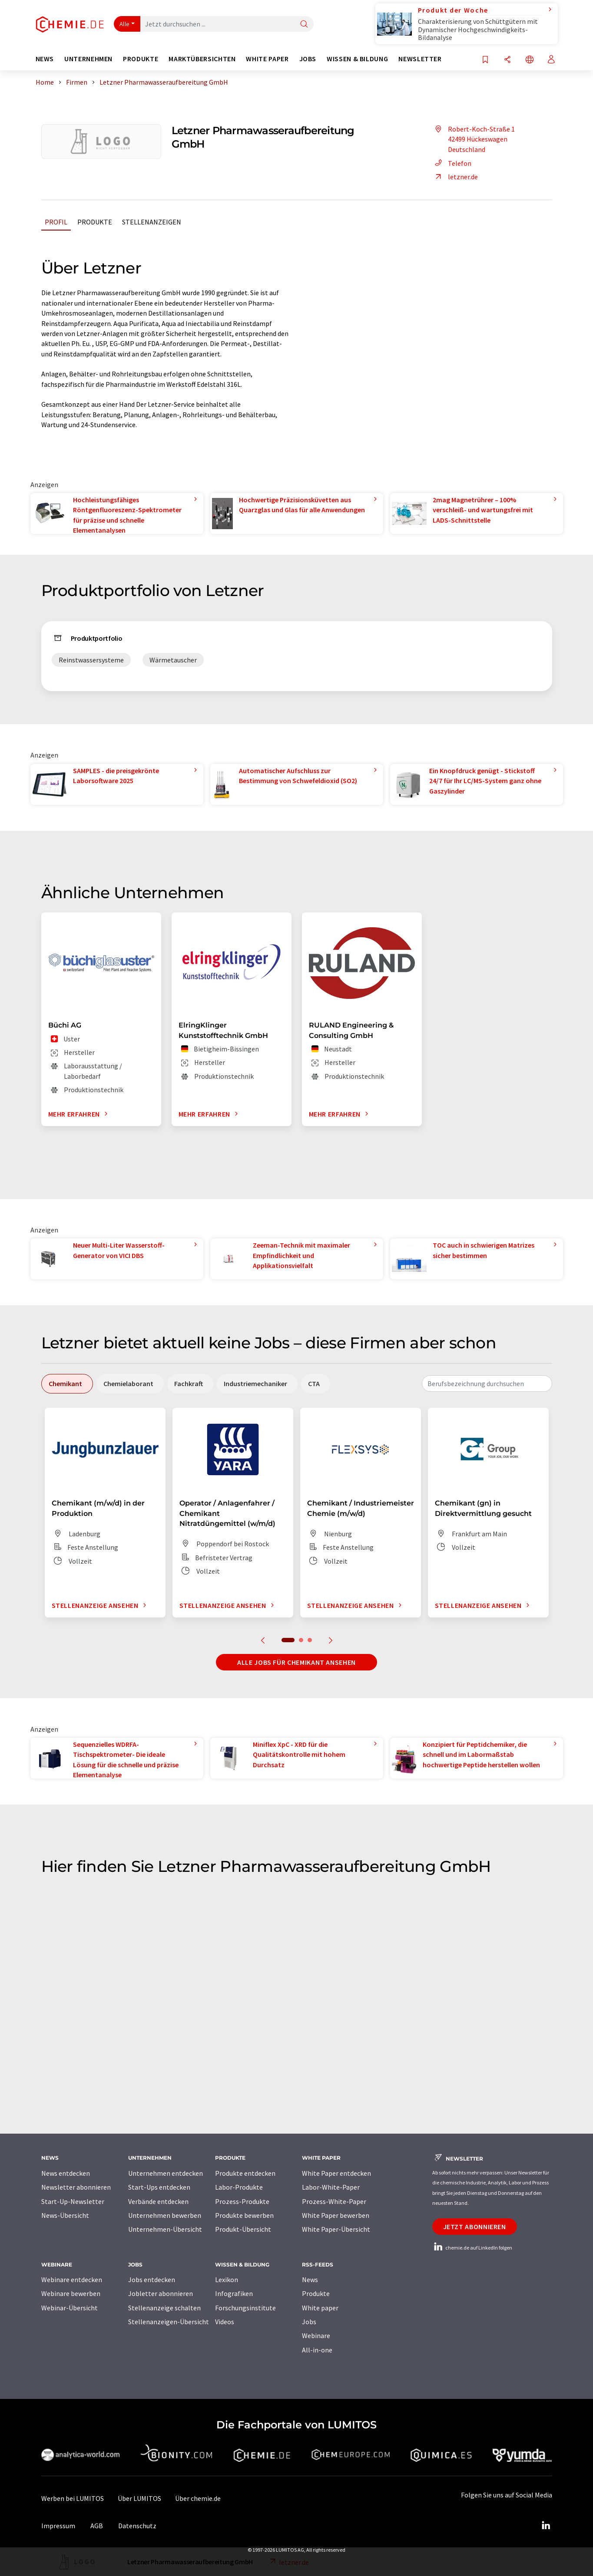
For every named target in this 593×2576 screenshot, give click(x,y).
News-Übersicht (65, 2215)
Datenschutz (137, 2525)
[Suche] (304, 25)
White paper (320, 2307)
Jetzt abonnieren (474, 2226)
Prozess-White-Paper (334, 2201)
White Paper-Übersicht (336, 2229)
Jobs (309, 2321)
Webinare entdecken (71, 2279)
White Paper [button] (267, 59)
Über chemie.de (198, 2498)
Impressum (58, 2525)
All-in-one (317, 2349)
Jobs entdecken (151, 2279)
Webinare (316, 2335)
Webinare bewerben (70, 2293)
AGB (96, 2525)
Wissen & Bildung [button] (357, 59)
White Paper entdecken (336, 2173)
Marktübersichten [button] (202, 59)
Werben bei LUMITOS (72, 2498)
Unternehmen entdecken (165, 2173)
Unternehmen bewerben (164, 2215)
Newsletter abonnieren (76, 2187)
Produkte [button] (140, 59)
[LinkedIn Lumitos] (546, 2525)
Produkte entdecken (245, 2173)
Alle (124, 24)
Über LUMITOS (139, 2498)
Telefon (451, 163)
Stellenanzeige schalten (164, 2307)
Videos (224, 2321)
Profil (56, 221)
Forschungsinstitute (245, 2307)
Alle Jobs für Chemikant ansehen (296, 1662)
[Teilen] (507, 60)
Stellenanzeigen (151, 221)
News (310, 2279)
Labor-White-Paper (331, 2187)
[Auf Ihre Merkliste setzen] (485, 60)
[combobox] (487, 1383)
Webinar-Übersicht (69, 2307)
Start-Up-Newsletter (72, 2201)
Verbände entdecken (158, 2201)
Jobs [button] (308, 59)
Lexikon (226, 2279)
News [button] (45, 59)
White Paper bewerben (335, 2215)
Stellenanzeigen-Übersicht (168, 2321)
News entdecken (65, 2173)
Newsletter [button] (419, 59)
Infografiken (234, 2293)
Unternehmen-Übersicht (165, 2229)
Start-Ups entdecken (159, 2187)
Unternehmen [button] (88, 59)
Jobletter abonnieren (160, 2293)
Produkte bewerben (244, 2215)
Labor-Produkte (239, 2187)
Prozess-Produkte (242, 2201)
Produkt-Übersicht (243, 2229)
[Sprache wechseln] (529, 60)
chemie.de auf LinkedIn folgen (472, 2247)
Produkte (94, 221)
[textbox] (487, 1383)
